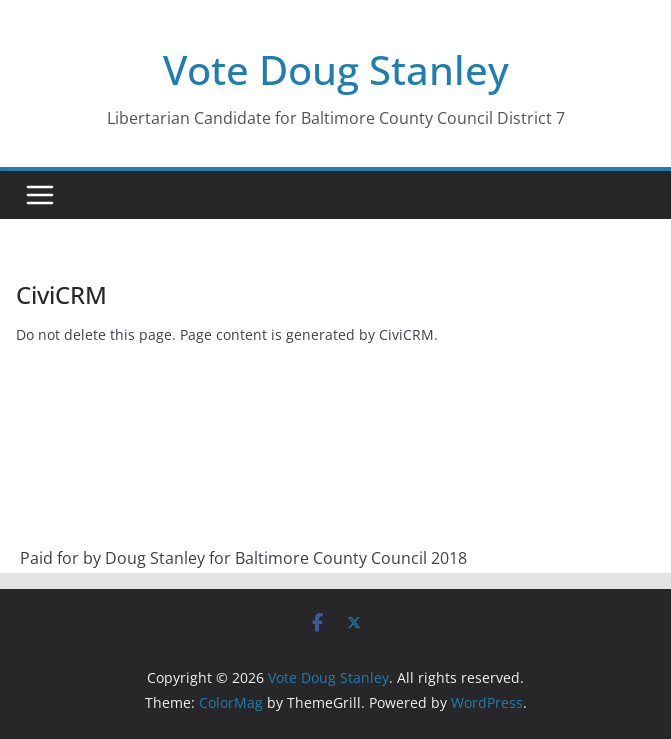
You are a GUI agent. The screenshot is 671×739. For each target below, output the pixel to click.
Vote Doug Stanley (336, 69)
